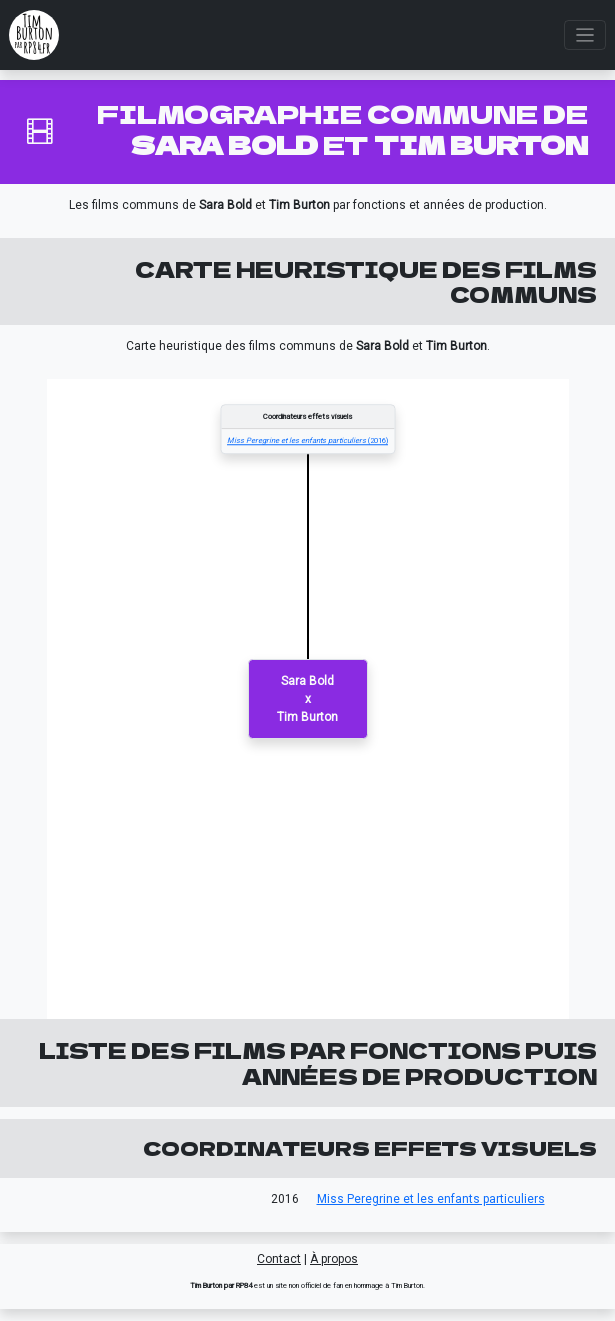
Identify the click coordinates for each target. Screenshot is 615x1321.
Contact (279, 1259)
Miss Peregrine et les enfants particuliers (431, 1199)
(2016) (307, 441)
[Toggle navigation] (585, 35)
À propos (334, 1259)
